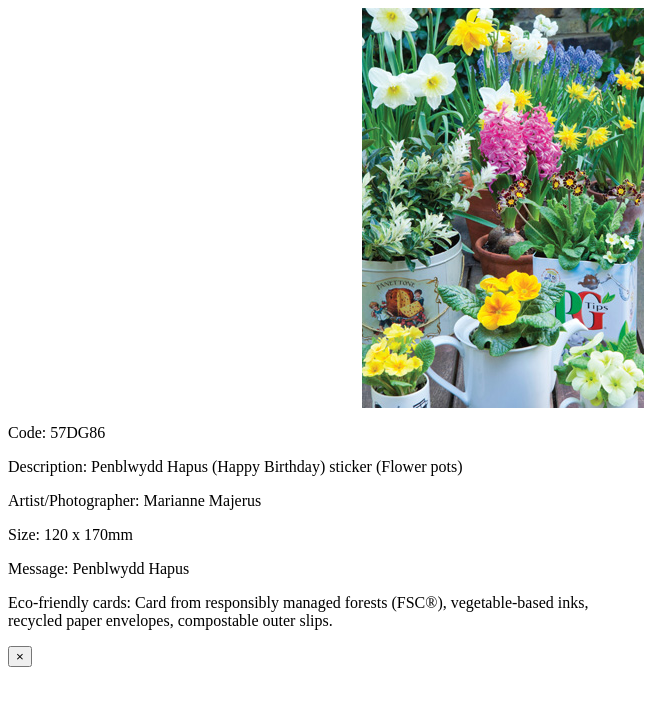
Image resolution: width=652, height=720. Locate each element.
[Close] (20, 656)
